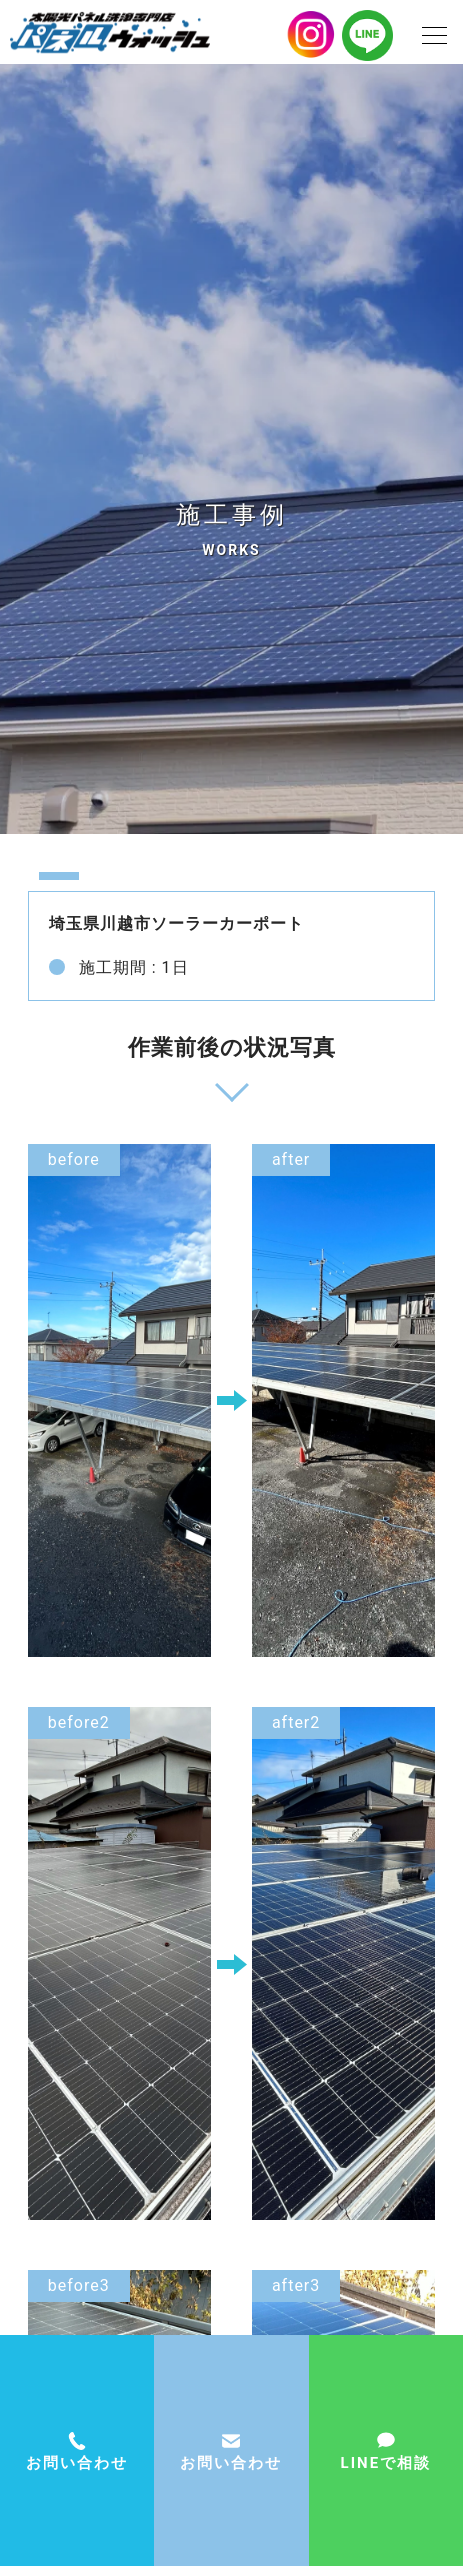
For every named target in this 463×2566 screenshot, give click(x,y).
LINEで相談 (386, 2463)
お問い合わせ (231, 2463)
